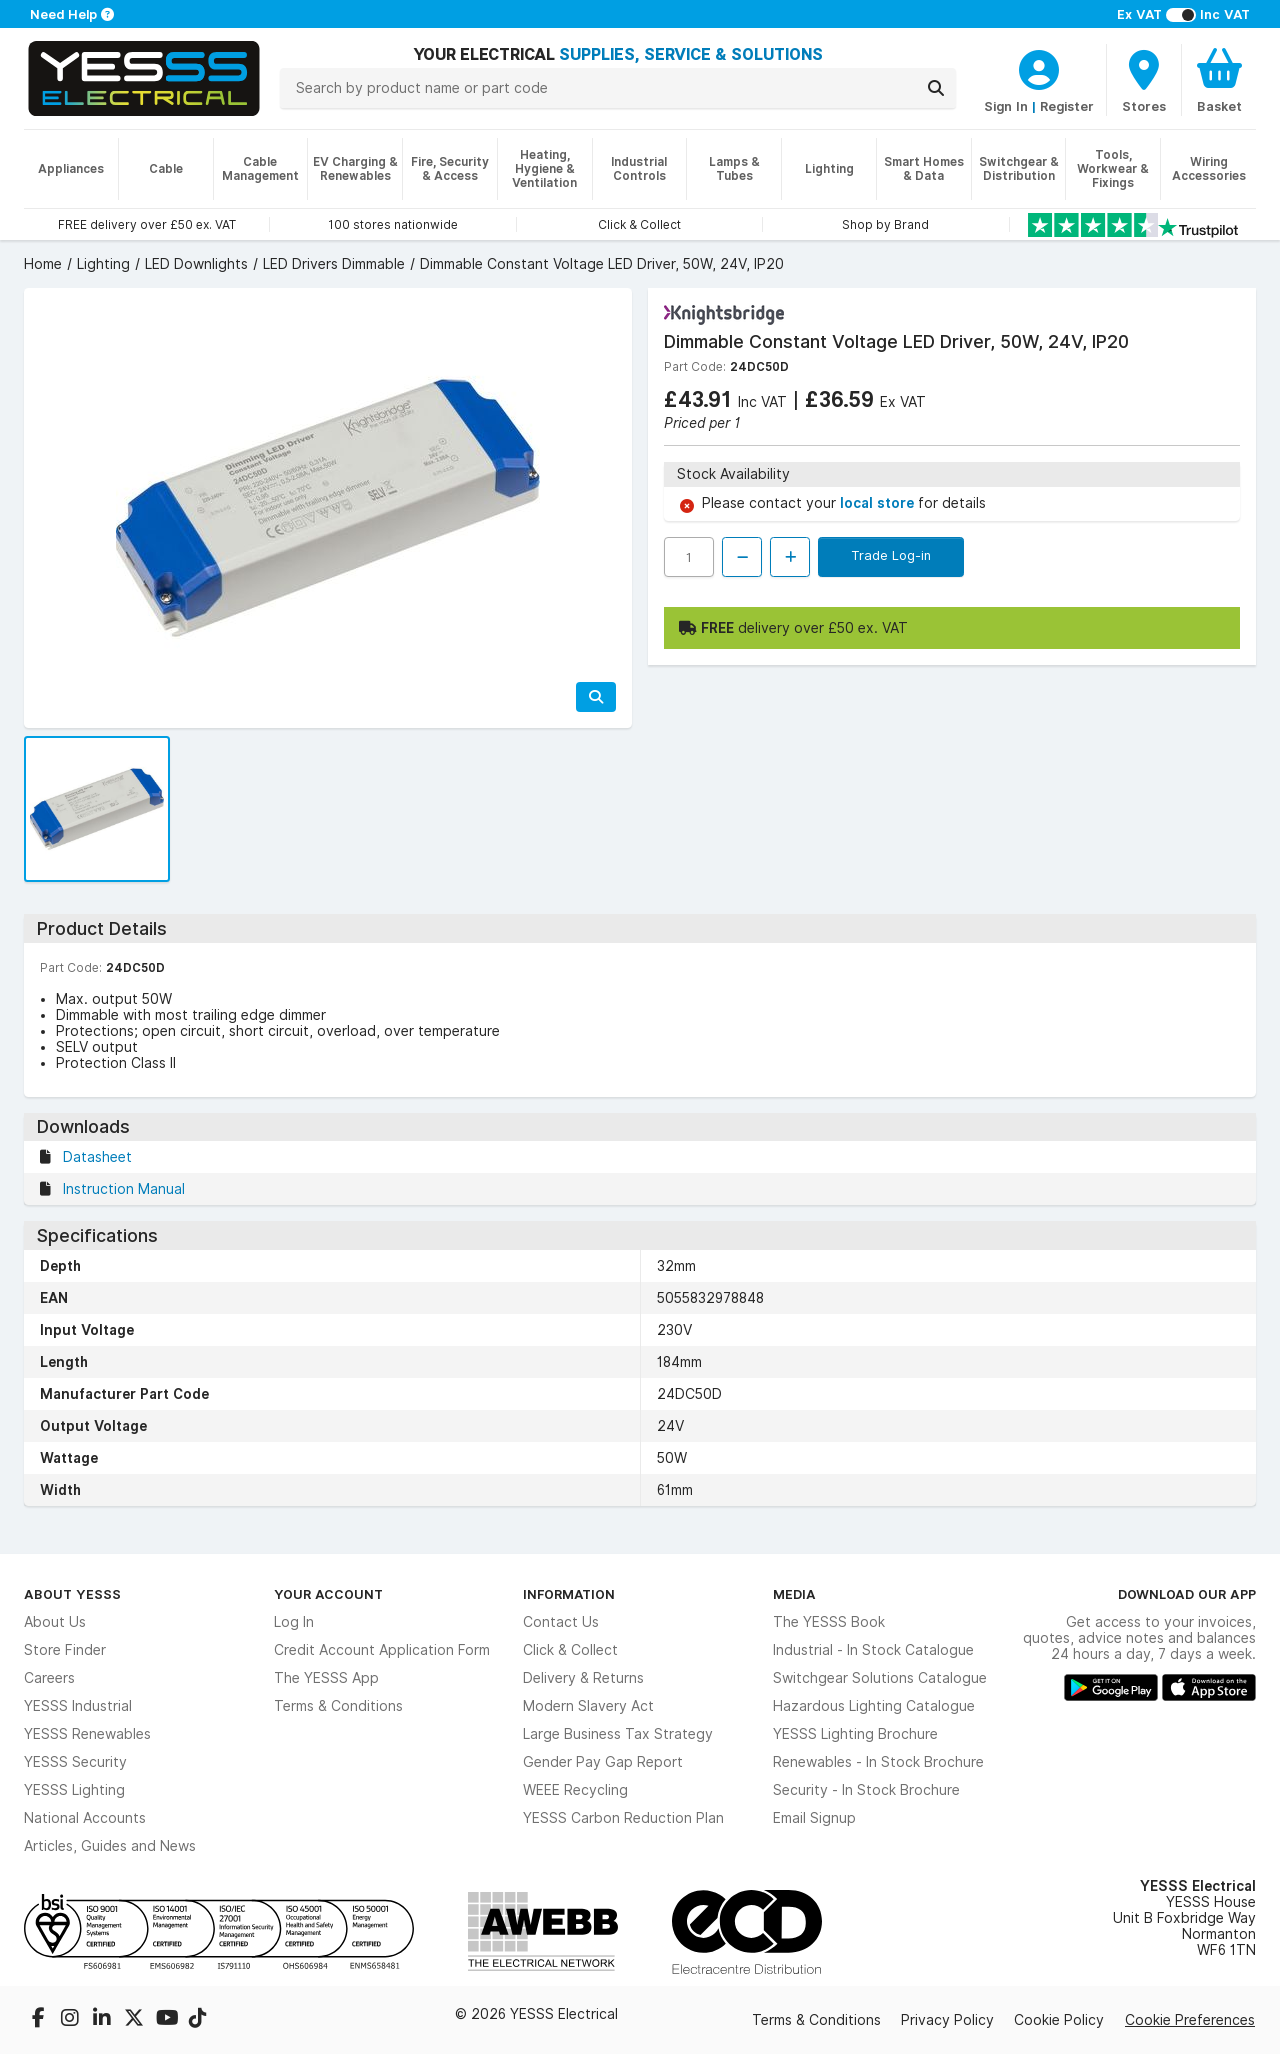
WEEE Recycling (575, 1790)
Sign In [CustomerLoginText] (1006, 106)
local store (879, 503)
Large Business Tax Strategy (618, 1734)
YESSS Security (75, 1762)
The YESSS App (326, 1678)
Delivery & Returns (583, 1678)
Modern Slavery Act (588, 1706)
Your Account (328, 1594)
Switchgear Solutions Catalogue (880, 1678)
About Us (55, 1622)
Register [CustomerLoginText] (1067, 106)
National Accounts (85, 1818)
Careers (49, 1678)
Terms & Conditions (338, 1706)
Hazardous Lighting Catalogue (874, 1706)
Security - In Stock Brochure (866, 1790)
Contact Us (561, 1622)
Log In (294, 1622)
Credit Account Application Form (382, 1650)
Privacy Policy (947, 2020)
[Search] (936, 88)
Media (794, 1594)
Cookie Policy (1059, 2020)
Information (569, 1594)
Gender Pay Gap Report (603, 1762)
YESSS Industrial (78, 1706)
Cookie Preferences (1190, 2020)
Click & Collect (570, 1650)
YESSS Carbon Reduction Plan (623, 1818)
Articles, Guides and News (110, 1846)
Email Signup (814, 1818)
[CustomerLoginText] (1039, 67)
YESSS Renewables (87, 1734)
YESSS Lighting (74, 1790)
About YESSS (72, 1594)
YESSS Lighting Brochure (855, 1734)
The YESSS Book (829, 1622)
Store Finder (65, 1650)
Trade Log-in (891, 555)
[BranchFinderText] (1144, 80)
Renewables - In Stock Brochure (878, 1762)
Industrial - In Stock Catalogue (873, 1650)
